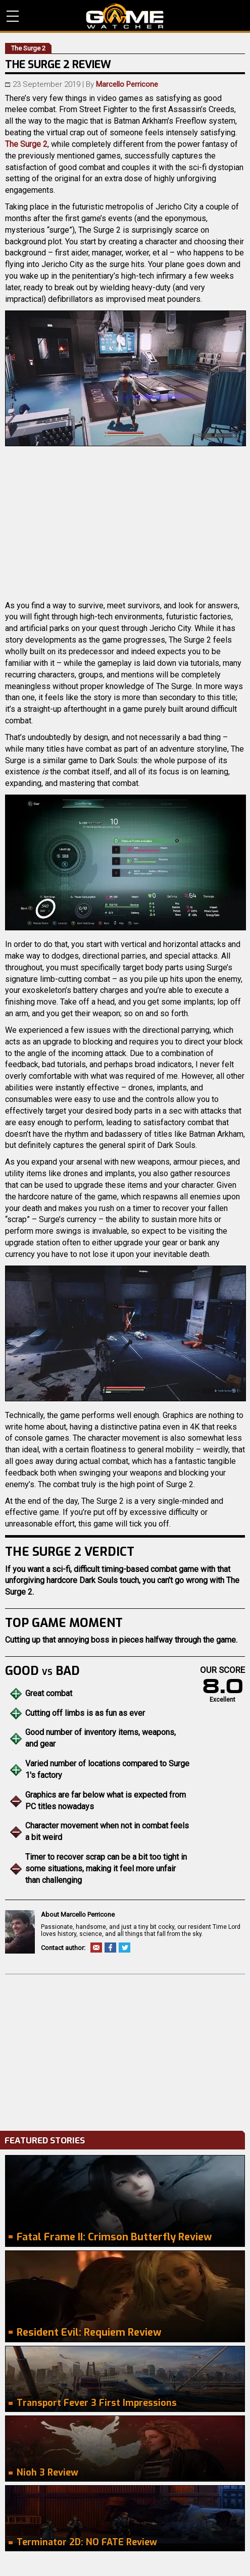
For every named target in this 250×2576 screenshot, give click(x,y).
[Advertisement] (125, 2050)
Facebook (110, 1947)
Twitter (124, 1947)
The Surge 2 (26, 144)
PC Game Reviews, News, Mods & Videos (125, 16)
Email (96, 1947)
